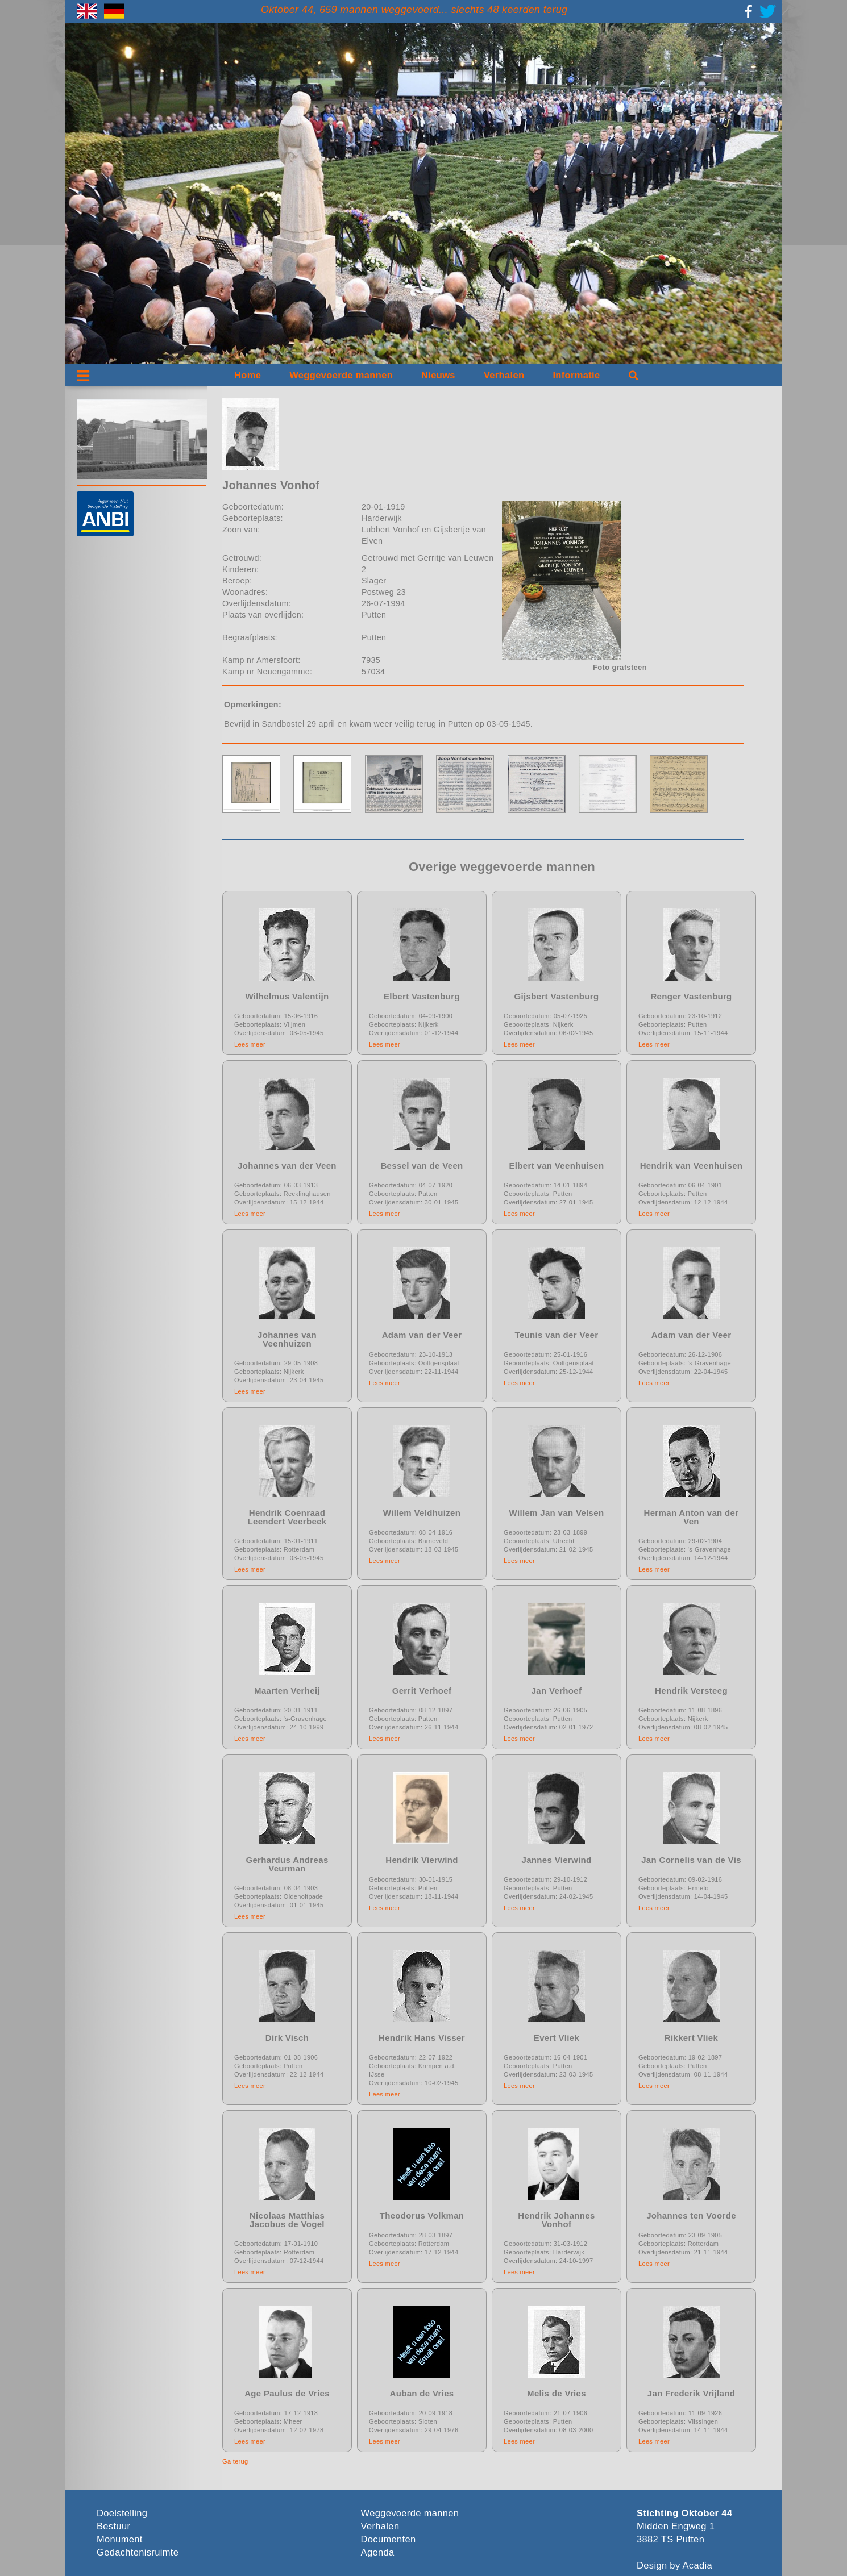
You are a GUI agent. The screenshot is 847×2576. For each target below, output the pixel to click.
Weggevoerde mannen (341, 375)
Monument (120, 2539)
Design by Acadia (674, 2565)
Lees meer (249, 1044)
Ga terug (235, 2461)
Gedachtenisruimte (137, 2552)
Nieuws (438, 375)
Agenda (378, 2552)
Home (247, 375)
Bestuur (113, 2526)
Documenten (388, 2539)
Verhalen (504, 375)
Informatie (576, 375)
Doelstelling (122, 2513)
